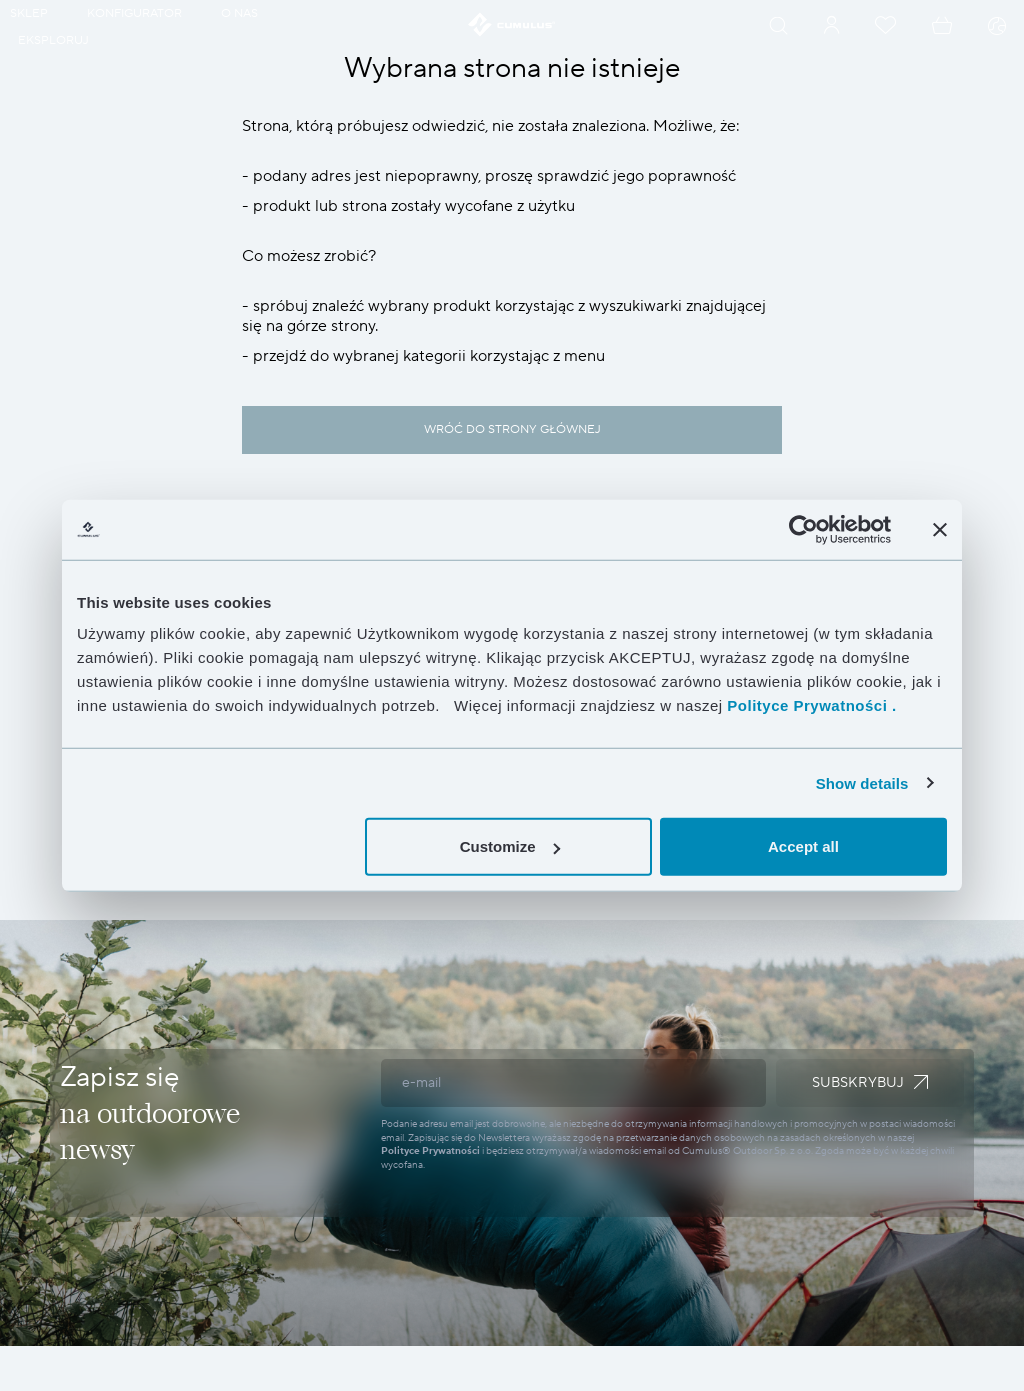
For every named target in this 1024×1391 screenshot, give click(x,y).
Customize (510, 846)
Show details (862, 782)
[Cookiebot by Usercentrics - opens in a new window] (803, 529)
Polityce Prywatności (430, 1150)
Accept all (803, 846)
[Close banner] (940, 529)
